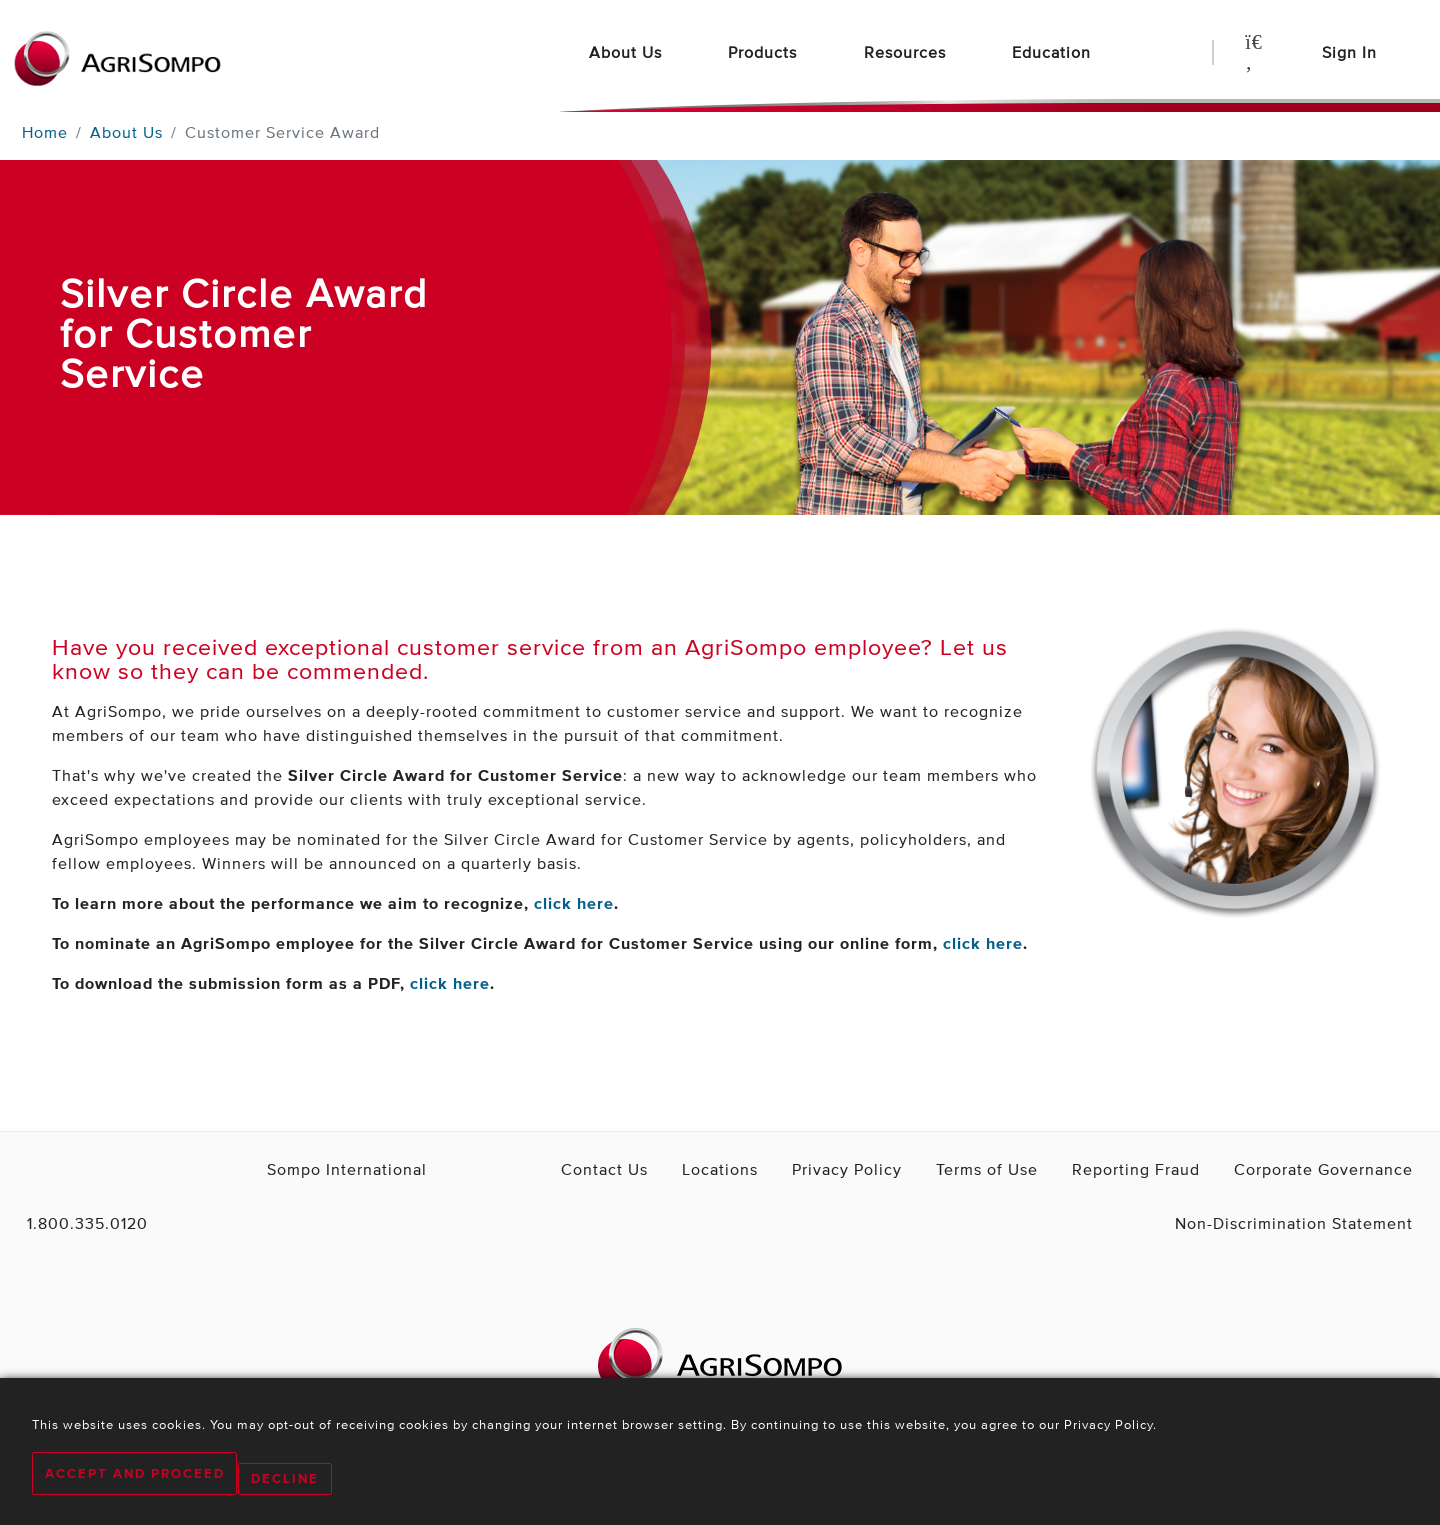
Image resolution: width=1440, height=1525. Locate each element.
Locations (832, 1168)
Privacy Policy (940, 1168)
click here (574, 903)
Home (45, 132)
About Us (628, 52)
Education (1054, 52)
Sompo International (309, 1168)
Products (765, 52)
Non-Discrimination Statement (1317, 1222)
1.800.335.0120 (74, 1222)
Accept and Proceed (135, 1480)
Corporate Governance (1341, 1168)
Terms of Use (1059, 1168)
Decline (297, 1480)
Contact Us (733, 1168)
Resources (907, 52)
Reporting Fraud (1185, 1168)
